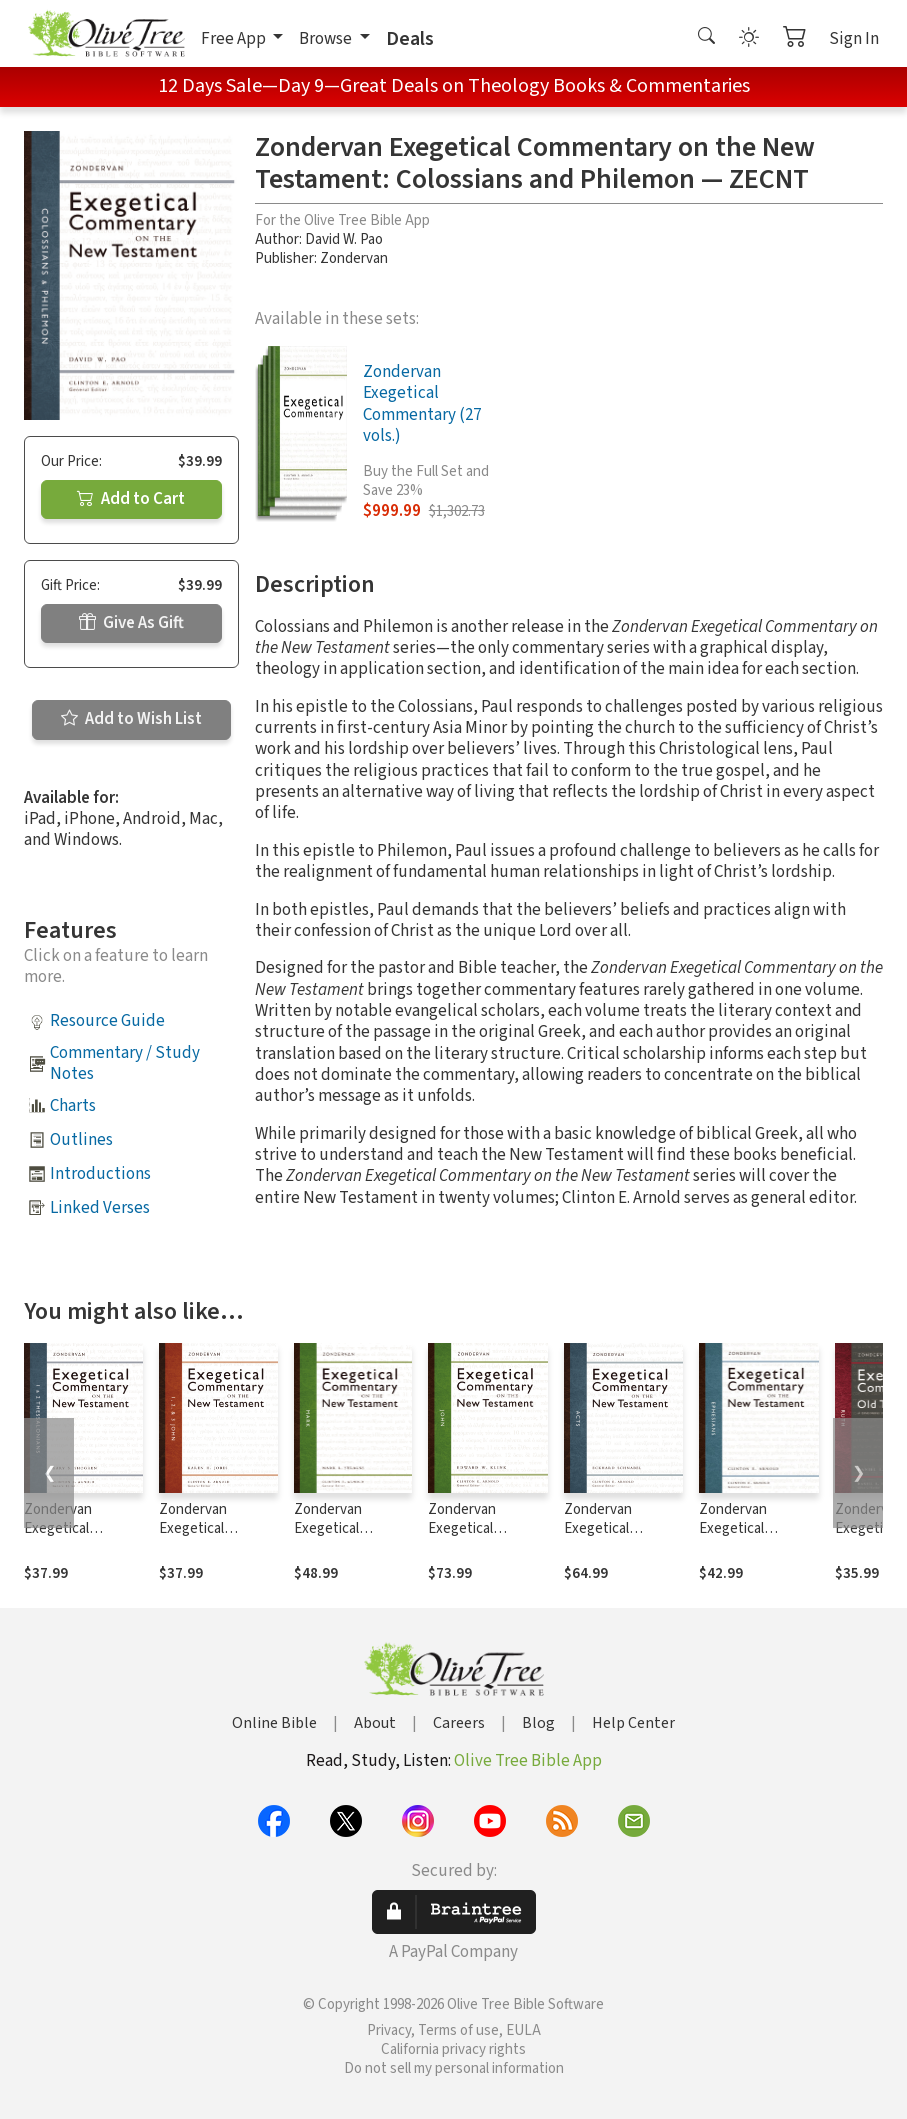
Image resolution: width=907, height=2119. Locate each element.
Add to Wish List (131, 719)
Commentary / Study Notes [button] (125, 1063)
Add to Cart (131, 499)
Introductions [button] (100, 1174)
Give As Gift (131, 623)
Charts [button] (73, 1106)
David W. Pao (344, 239)
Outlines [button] (81, 1140)
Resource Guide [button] (107, 1021)
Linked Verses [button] (100, 1208)
